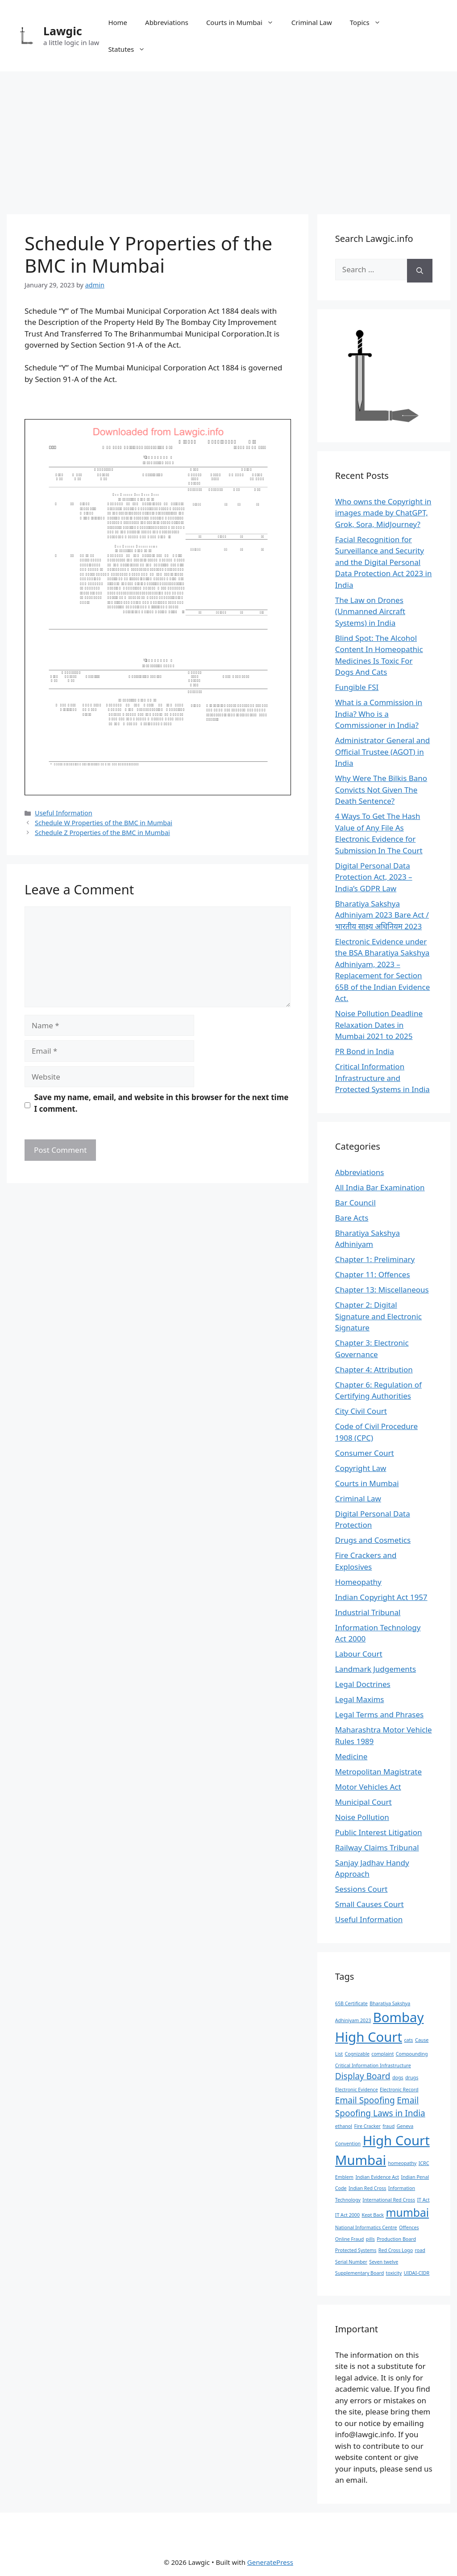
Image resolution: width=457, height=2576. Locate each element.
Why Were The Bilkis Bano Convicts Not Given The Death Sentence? (381, 789)
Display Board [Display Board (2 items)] (363, 2076)
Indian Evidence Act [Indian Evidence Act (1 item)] (377, 2177)
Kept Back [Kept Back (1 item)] (372, 2215)
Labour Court (358, 1654)
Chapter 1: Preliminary (375, 1259)
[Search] (419, 271)
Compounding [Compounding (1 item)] (412, 2054)
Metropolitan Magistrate (378, 1771)
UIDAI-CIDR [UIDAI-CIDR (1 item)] (417, 2273)
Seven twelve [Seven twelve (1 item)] (383, 2262)
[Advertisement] (228, 138)
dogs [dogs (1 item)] (397, 2077)
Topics (370, 22)
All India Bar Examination (380, 1187)
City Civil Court (361, 1411)
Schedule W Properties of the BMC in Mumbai (103, 823)
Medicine (351, 1756)
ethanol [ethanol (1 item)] (343, 2126)
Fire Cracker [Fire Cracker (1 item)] (367, 2126)
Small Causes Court (369, 1904)
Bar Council (355, 1202)
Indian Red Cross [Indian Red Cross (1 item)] (367, 2188)
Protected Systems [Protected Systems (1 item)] (356, 2250)
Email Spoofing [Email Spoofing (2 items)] (365, 2100)
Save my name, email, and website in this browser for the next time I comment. (161, 1103)
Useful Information (63, 813)
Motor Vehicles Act (368, 1787)
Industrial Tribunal (368, 1612)
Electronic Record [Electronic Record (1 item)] (399, 2089)
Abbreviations (166, 22)
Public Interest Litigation (378, 1832)
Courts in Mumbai (244, 22)
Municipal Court (363, 1802)
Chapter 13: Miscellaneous (382, 1289)
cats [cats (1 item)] (408, 2040)
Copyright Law (360, 1468)
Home (117, 22)
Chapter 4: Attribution (374, 1369)
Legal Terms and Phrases (379, 1714)
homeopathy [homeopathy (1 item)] (402, 2163)
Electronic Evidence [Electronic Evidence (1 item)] (356, 2089)
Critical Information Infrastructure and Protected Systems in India (382, 1077)
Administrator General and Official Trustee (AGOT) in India (382, 751)
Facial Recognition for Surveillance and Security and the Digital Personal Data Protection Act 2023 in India (383, 562)
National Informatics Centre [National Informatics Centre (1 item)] (366, 2227)
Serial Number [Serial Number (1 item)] (351, 2262)
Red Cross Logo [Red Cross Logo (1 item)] (395, 2250)
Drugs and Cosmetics (373, 1540)
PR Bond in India (364, 1051)
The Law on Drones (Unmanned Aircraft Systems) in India (370, 611)
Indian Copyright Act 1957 (381, 1597)
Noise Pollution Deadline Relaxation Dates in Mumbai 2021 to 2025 (379, 1024)
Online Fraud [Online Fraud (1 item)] (349, 2239)
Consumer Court (364, 1453)
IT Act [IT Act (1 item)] (423, 2200)
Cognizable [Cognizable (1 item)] (357, 2054)
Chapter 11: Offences (372, 1274)
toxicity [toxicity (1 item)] (394, 2273)
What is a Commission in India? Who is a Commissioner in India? (378, 713)
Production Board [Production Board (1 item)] (396, 2239)
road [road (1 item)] (420, 2250)
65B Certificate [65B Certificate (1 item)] (351, 2003)
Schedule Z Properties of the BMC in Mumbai (102, 832)
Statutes (131, 49)
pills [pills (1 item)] (370, 2239)
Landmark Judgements (375, 1669)
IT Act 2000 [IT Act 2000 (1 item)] (347, 2215)
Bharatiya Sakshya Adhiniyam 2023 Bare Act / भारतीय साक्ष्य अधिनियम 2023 (382, 914)
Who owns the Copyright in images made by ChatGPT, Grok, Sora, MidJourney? (383, 512)
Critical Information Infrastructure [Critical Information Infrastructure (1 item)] (373, 2065)
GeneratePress (270, 2562)
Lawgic (62, 30)
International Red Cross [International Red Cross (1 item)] (388, 2200)
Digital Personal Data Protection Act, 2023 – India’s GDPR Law (373, 876)
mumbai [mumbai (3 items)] (407, 2212)
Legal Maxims (359, 1699)
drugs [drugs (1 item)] (411, 2077)
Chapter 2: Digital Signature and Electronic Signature (378, 1316)
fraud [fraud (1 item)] (388, 2126)
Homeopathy (358, 1582)
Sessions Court (361, 1889)
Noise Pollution (362, 1817)
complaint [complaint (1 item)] (382, 2054)
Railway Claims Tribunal (377, 1847)
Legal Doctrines (363, 1684)
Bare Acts (352, 1218)
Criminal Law (311, 22)
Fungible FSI (356, 687)
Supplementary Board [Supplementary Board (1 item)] (359, 2273)
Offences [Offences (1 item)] (409, 2227)
